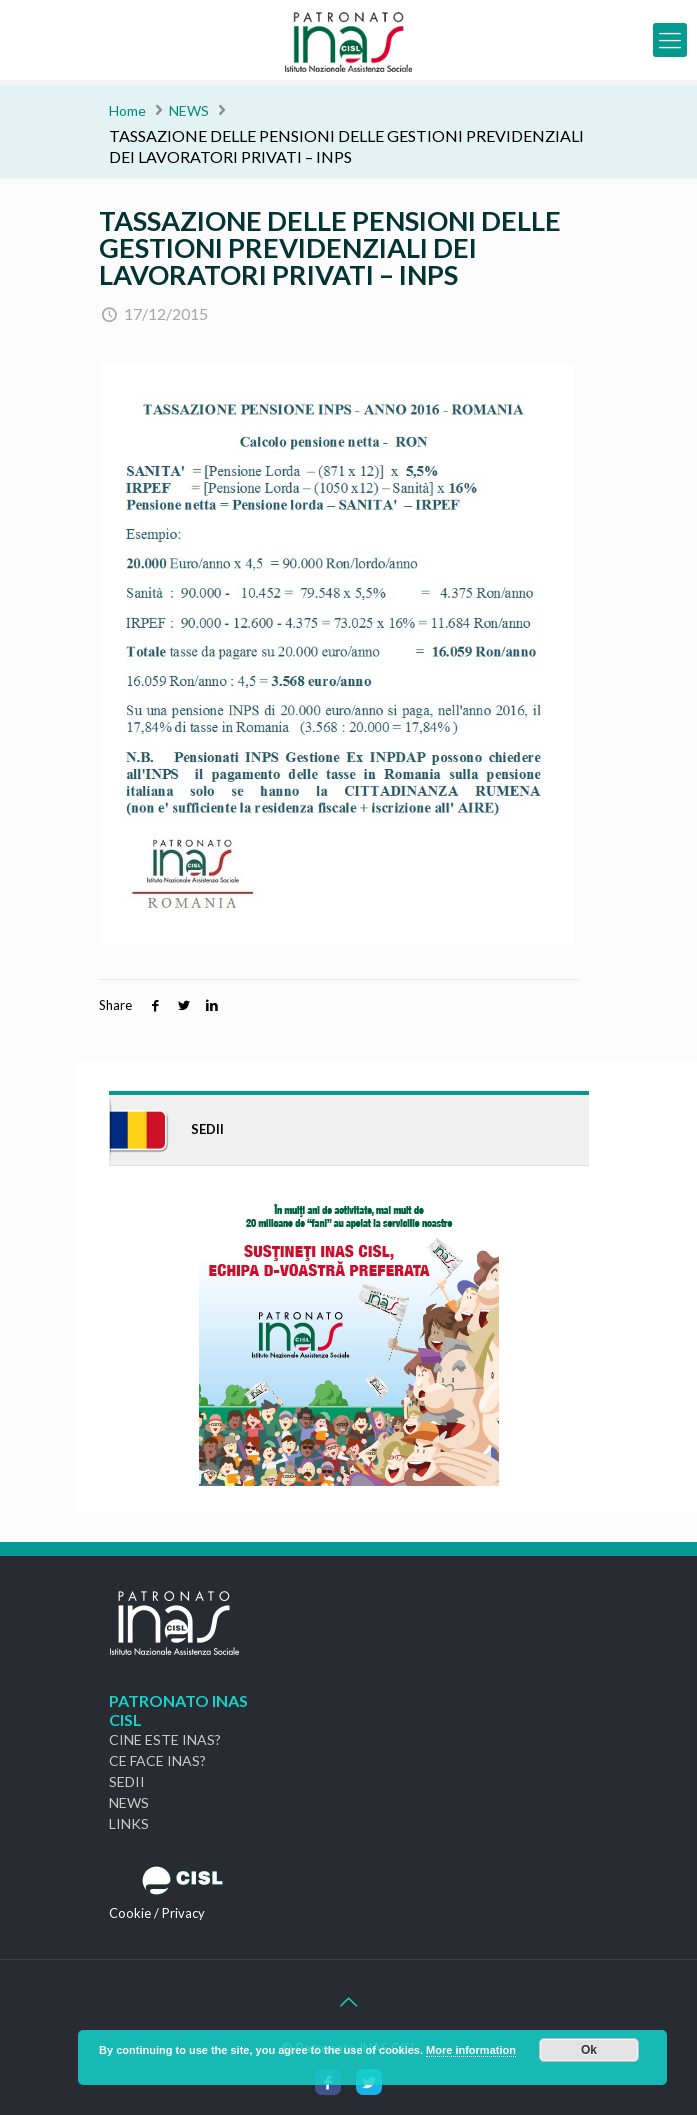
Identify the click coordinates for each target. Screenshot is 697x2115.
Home (127, 110)
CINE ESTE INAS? (165, 1739)
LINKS (129, 1823)
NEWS (189, 110)
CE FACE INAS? (157, 1760)
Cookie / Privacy (157, 1913)
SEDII (127, 1781)
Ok (589, 2050)
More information (471, 2050)
